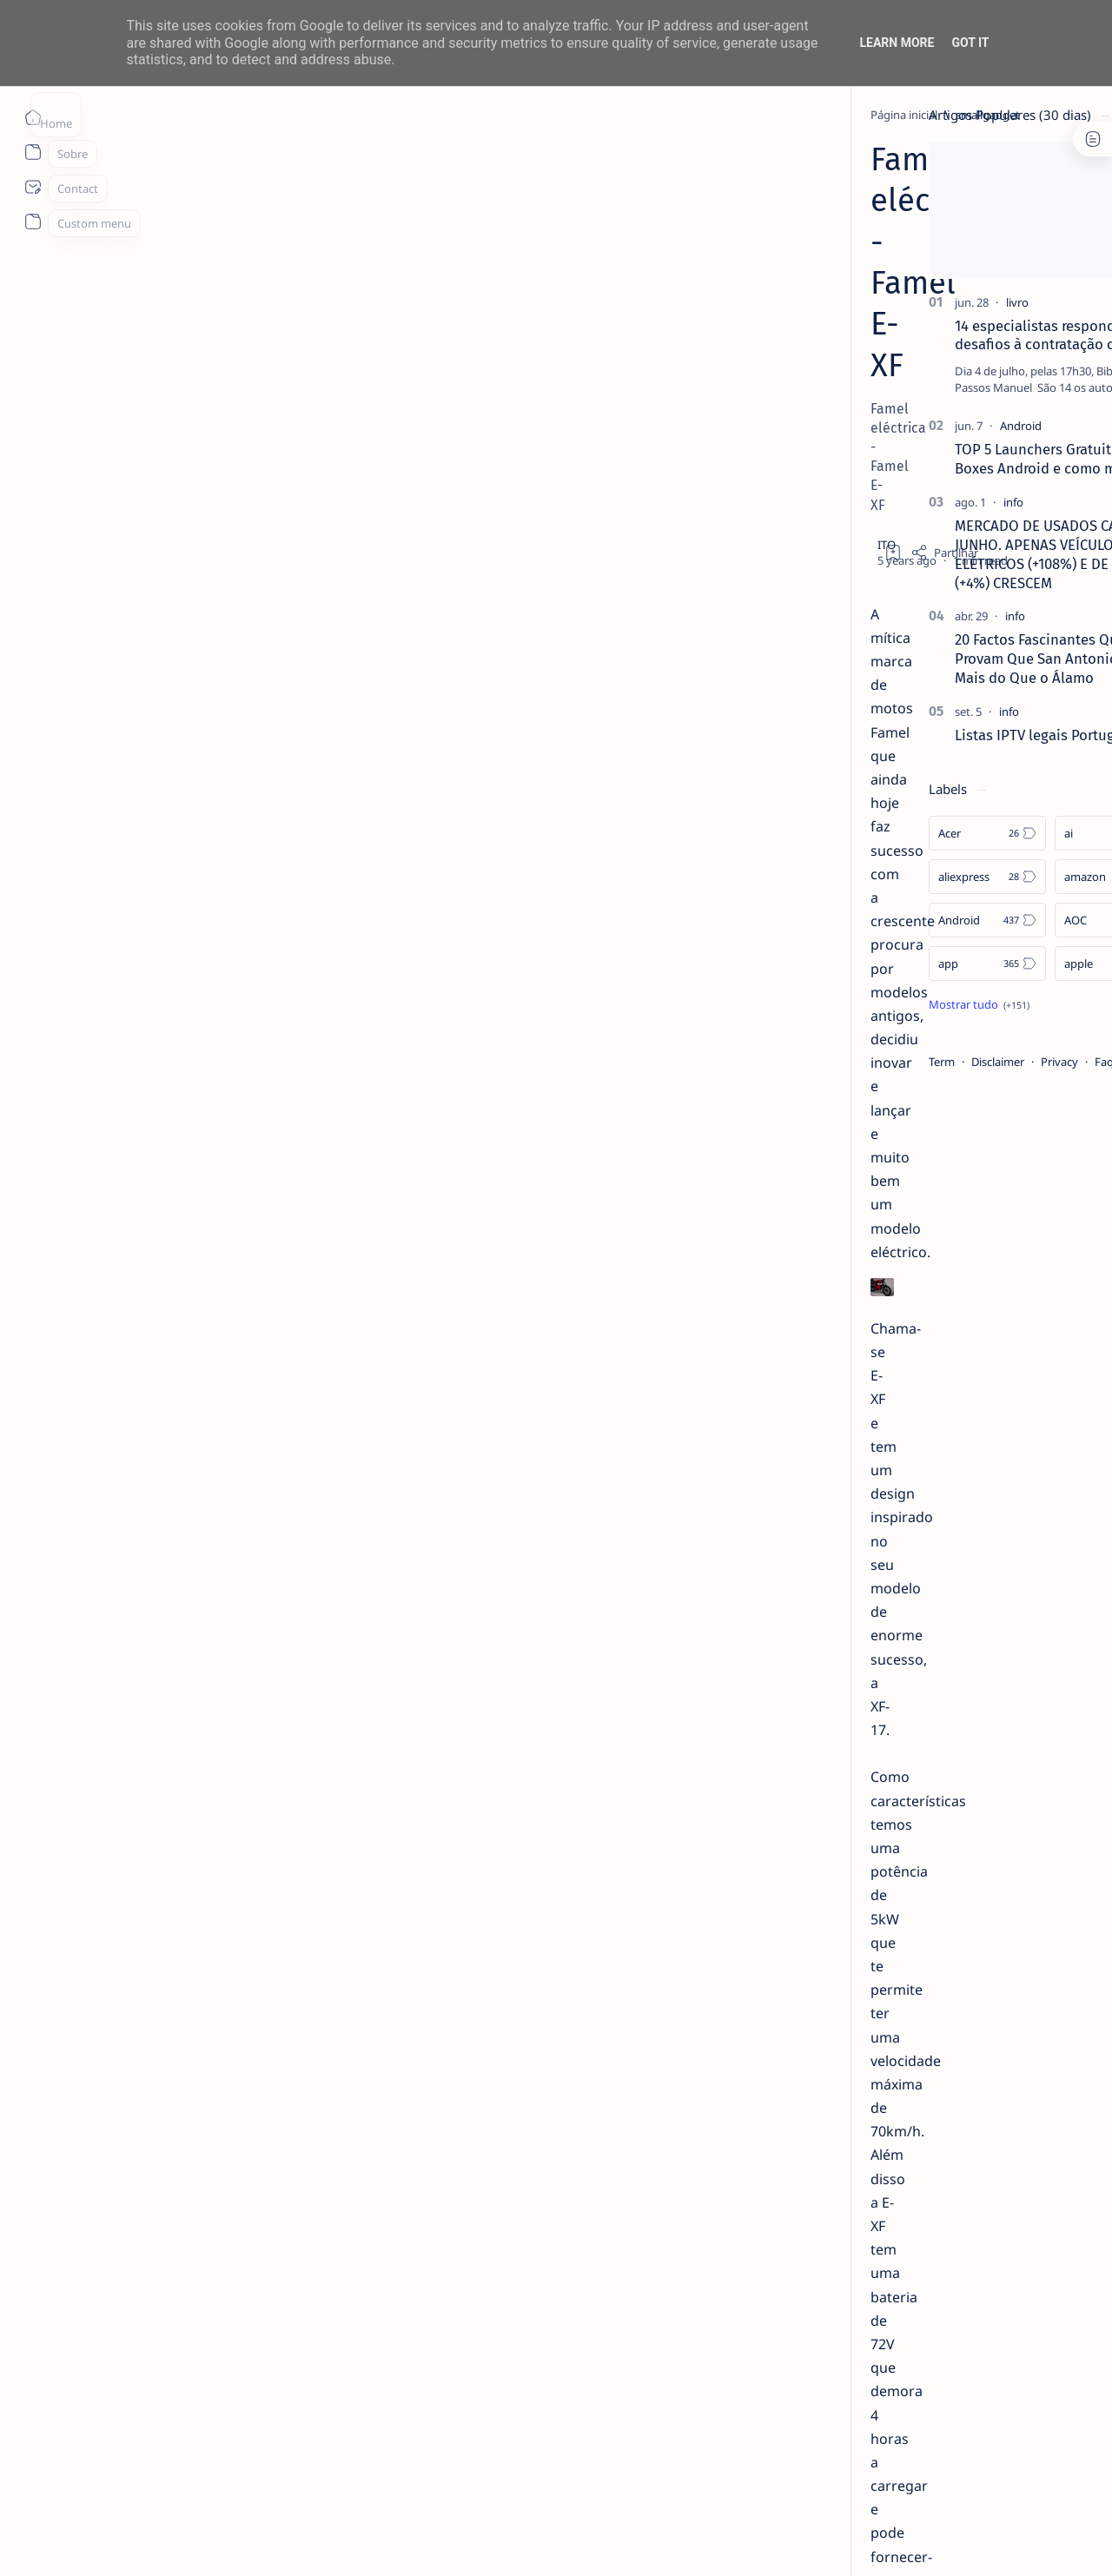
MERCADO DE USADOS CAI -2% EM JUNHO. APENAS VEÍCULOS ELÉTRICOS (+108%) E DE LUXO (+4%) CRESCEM (958, 554)
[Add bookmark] (710, 243)
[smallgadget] (228, 115)
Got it (970, 43)
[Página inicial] (32, 117)
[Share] (762, 243)
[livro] (912, 302)
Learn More (896, 43)
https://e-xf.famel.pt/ (285, 2258)
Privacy (954, 1061)
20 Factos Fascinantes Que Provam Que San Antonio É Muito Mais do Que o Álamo (958, 658)
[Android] (916, 425)
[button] (981, 2541)
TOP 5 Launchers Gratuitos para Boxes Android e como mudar (952, 458)
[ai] (1008, 833)
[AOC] (1008, 920)
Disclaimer (892, 1061)
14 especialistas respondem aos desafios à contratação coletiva (953, 335)
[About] (32, 152)
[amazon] (1008, 876)
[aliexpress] (882, 876)
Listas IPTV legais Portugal (936, 735)
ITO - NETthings (166, 2542)
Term (837, 1061)
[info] (908, 502)
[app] (882, 963)
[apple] (1008, 963)
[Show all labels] (874, 1004)
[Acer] (882, 833)
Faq (999, 1061)
